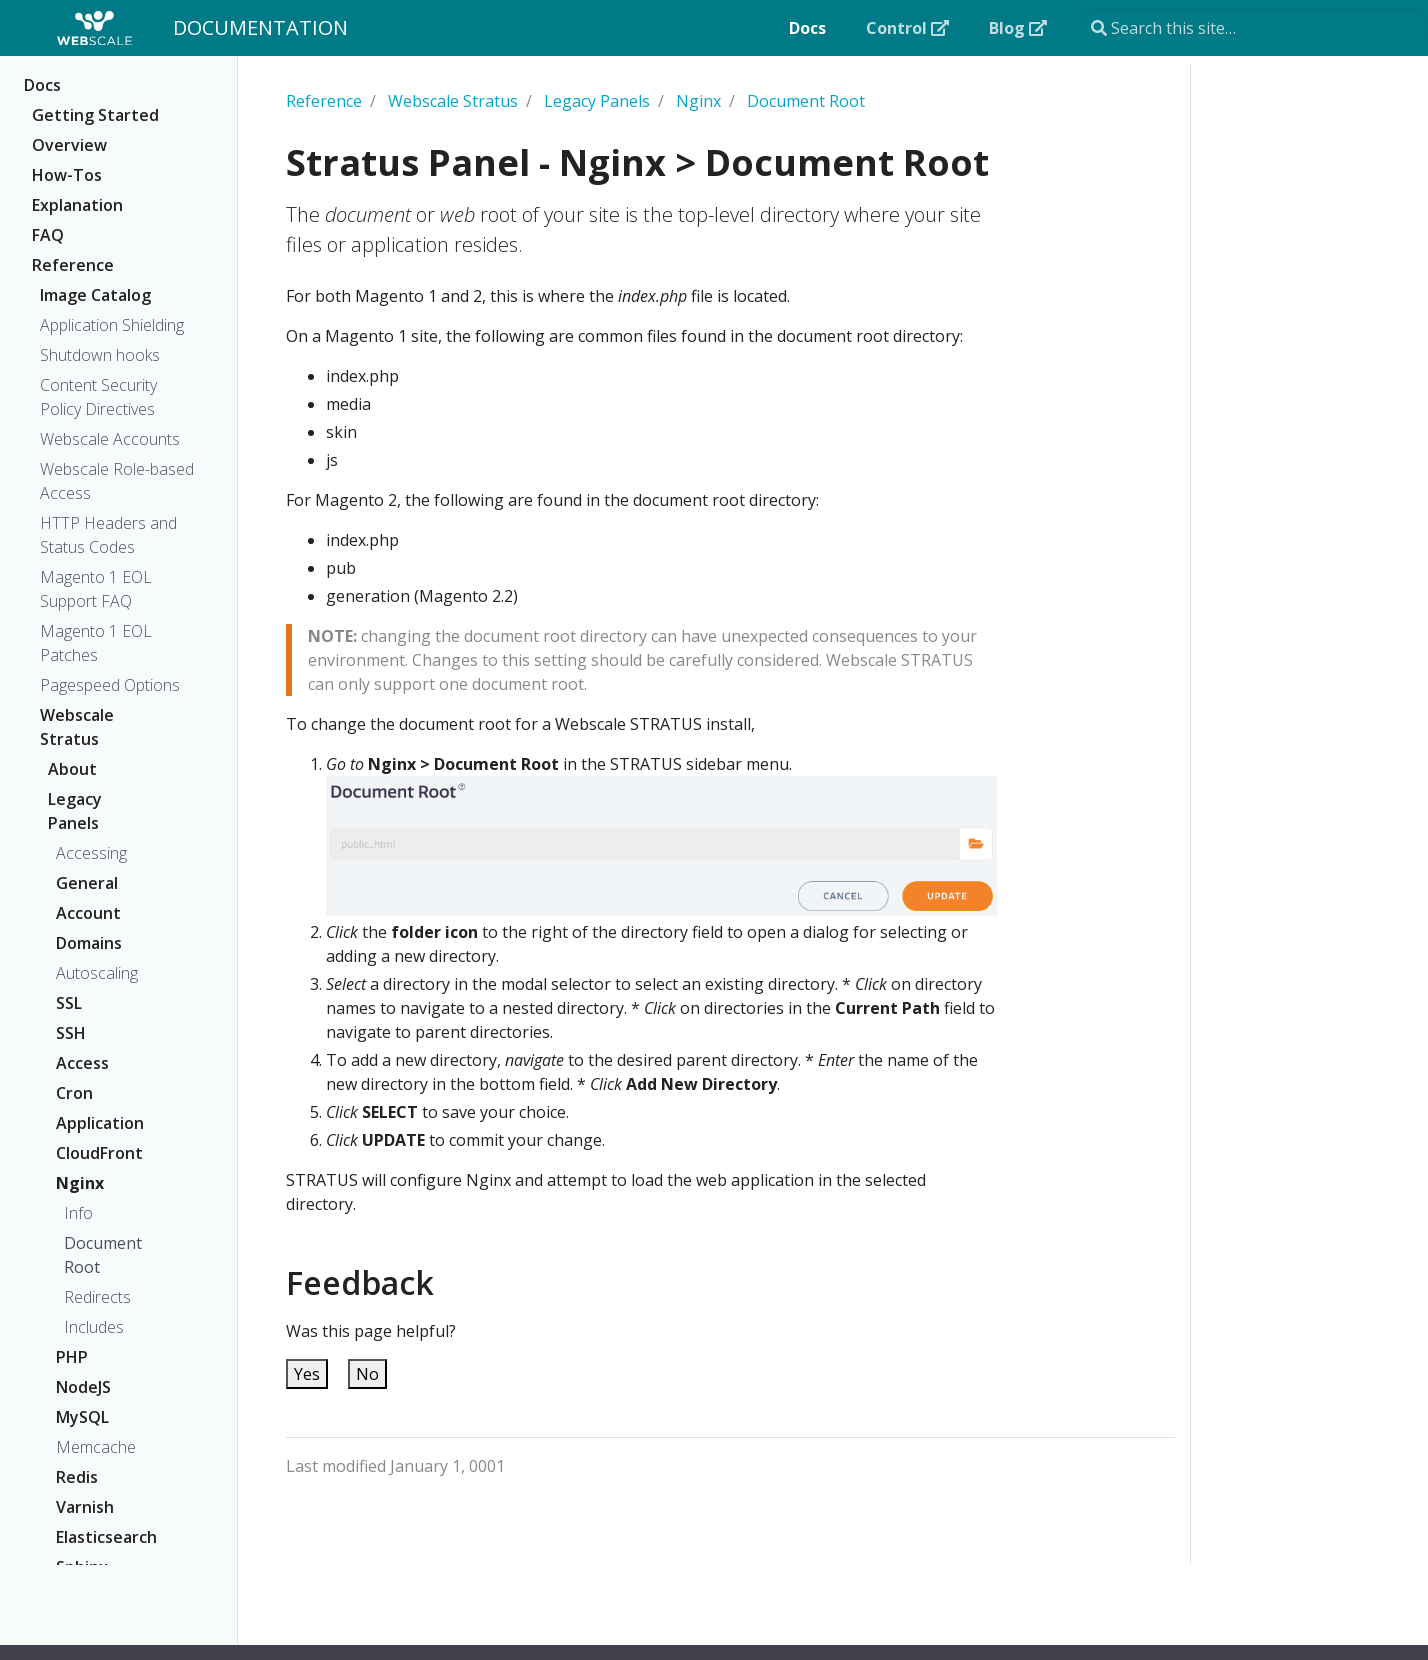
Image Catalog (95, 295)
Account (88, 913)
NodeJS (83, 1387)
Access (82, 1063)
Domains (89, 943)
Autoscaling (97, 973)
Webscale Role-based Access (117, 481)
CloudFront (99, 1153)
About (72, 769)
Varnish (85, 1507)
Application (100, 1123)
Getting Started (95, 115)
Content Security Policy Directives (98, 397)
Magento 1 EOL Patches (96, 643)
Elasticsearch (102, 1537)
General (87, 883)
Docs (42, 85)
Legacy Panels (75, 811)
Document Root (103, 1255)
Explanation (77, 205)
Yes (307, 1374)
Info (78, 1213)
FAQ (48, 235)
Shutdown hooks (100, 355)
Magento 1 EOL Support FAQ (96, 589)
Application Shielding (112, 325)
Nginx (80, 1183)
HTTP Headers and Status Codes (108, 535)
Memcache (96, 1447)
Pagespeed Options (110, 685)
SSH (71, 1033)
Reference (73, 265)
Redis (77, 1477)
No (367, 1374)
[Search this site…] (1253, 28)
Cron (74, 1093)
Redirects (97, 1297)
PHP (72, 1357)
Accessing (91, 853)
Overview (69, 145)
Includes (94, 1327)
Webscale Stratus (77, 727)
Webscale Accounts (110, 439)
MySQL (82, 1417)
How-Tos (67, 175)
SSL (69, 1003)
